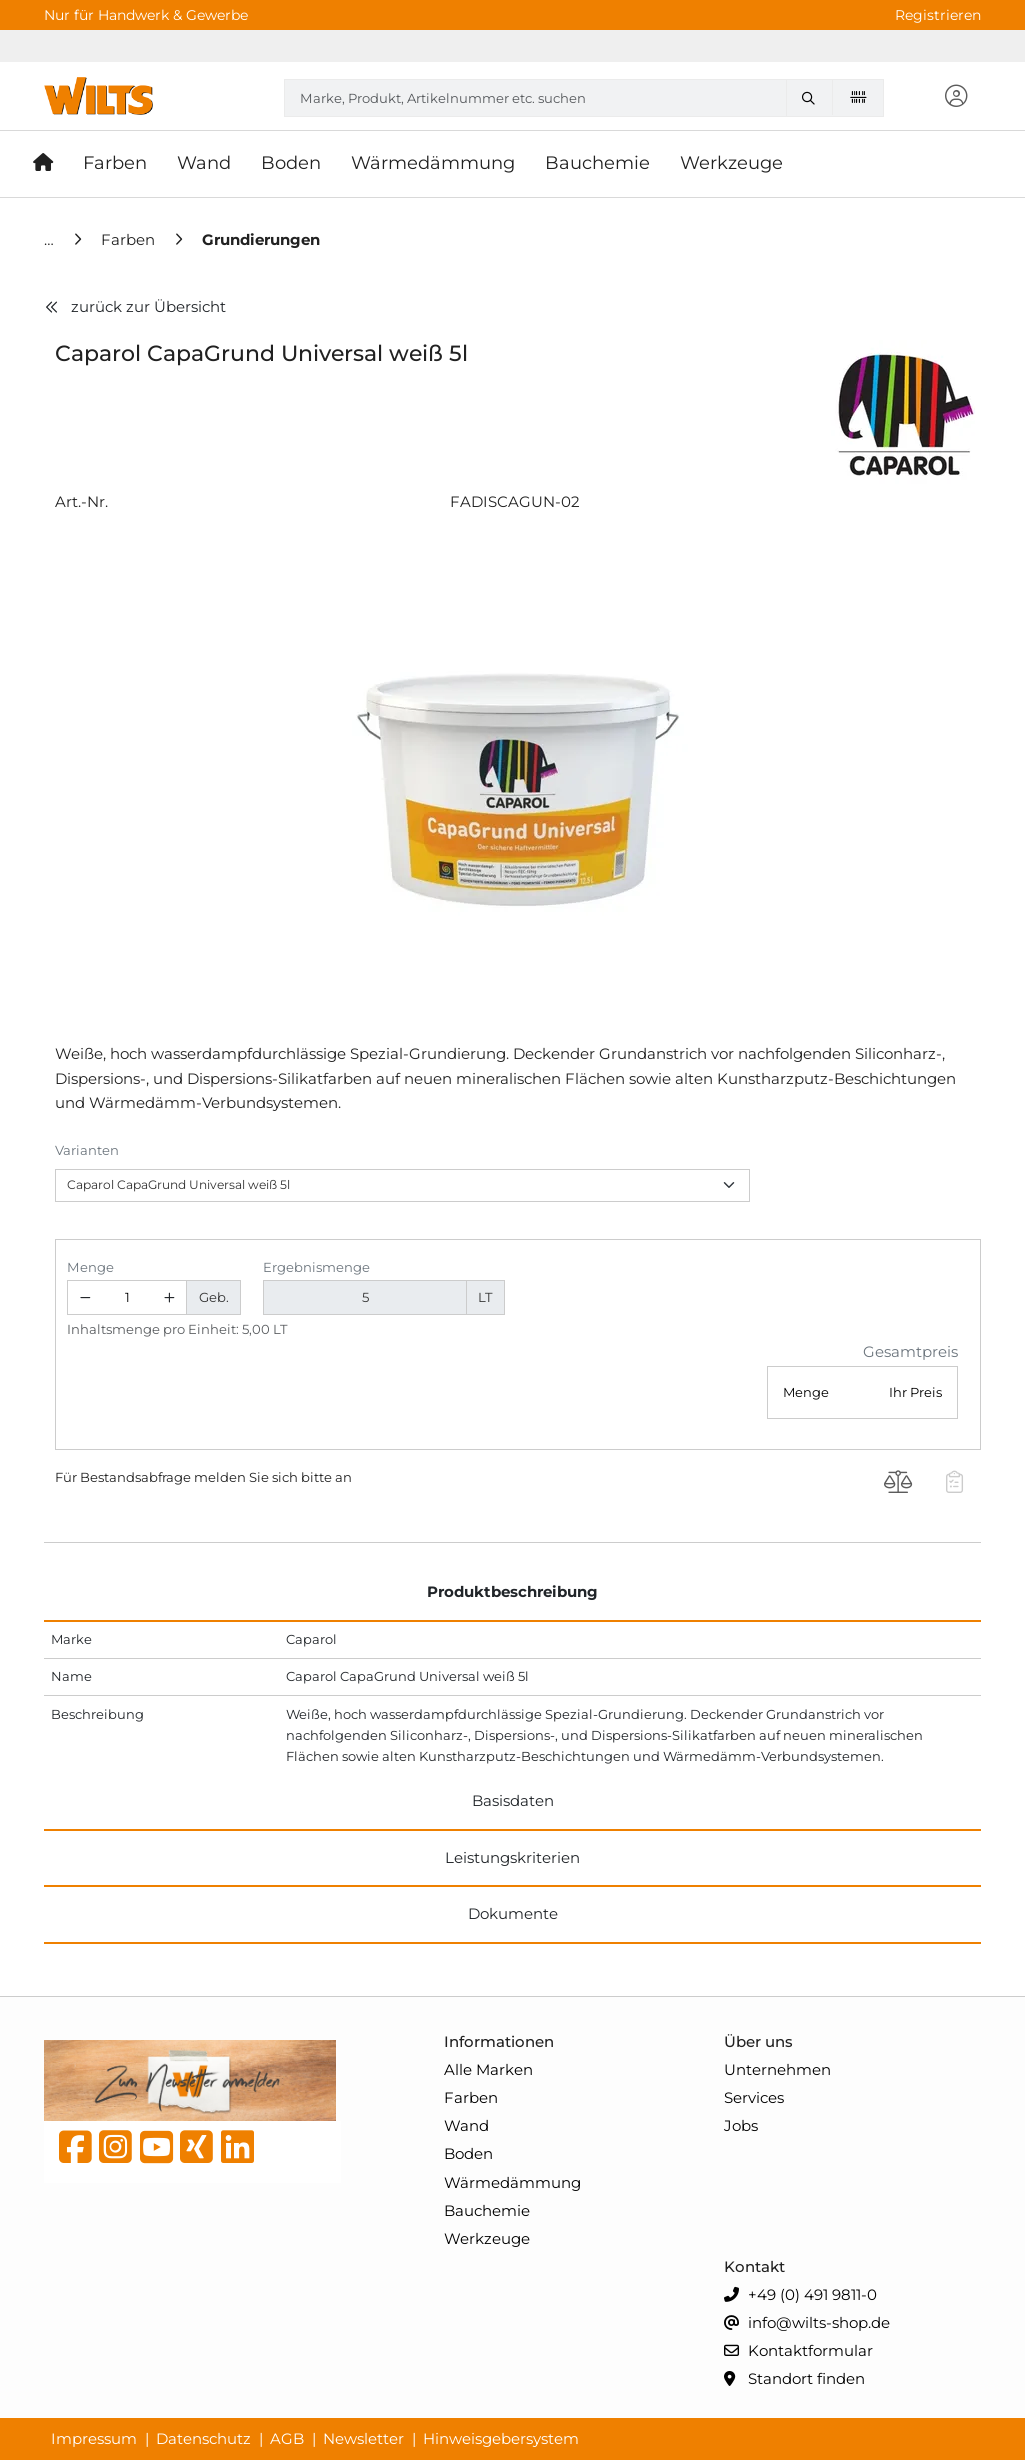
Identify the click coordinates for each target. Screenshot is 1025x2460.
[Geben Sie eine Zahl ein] (127, 1297)
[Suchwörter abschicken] (813, 98)
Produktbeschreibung (512, 1591)
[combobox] (584, 98)
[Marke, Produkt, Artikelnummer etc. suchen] (813, 98)
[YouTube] (156, 2152)
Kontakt (754, 2266)
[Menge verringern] (85, 1297)
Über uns (758, 2041)
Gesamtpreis (910, 1351)
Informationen (499, 2041)
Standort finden (794, 2379)
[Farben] (130, 239)
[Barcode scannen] (858, 97)
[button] (956, 97)
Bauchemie (487, 2210)
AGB (287, 2438)
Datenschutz (203, 2438)
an (343, 1477)
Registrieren (938, 15)
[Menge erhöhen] (170, 1297)
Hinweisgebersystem (501, 2438)
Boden (468, 2153)
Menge (90, 1267)
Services (754, 2097)
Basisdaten (513, 1800)
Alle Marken (488, 2069)
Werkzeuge (487, 2238)
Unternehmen (777, 2069)
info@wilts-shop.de (807, 2323)
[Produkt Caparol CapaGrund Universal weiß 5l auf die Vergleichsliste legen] (898, 1485)
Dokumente (513, 1913)
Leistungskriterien (512, 1857)
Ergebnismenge (316, 1267)
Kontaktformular (798, 2351)
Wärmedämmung (512, 2182)
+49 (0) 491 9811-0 (800, 2295)
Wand (466, 2125)
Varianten (87, 1150)
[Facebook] (75, 2152)
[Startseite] (50, 164)
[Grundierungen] (261, 239)
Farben (471, 2097)
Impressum (94, 2438)
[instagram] (115, 2152)
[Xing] (196, 2152)
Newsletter (363, 2438)
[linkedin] (237, 2152)
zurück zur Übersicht (135, 306)
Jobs (741, 2125)
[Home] (51, 239)
